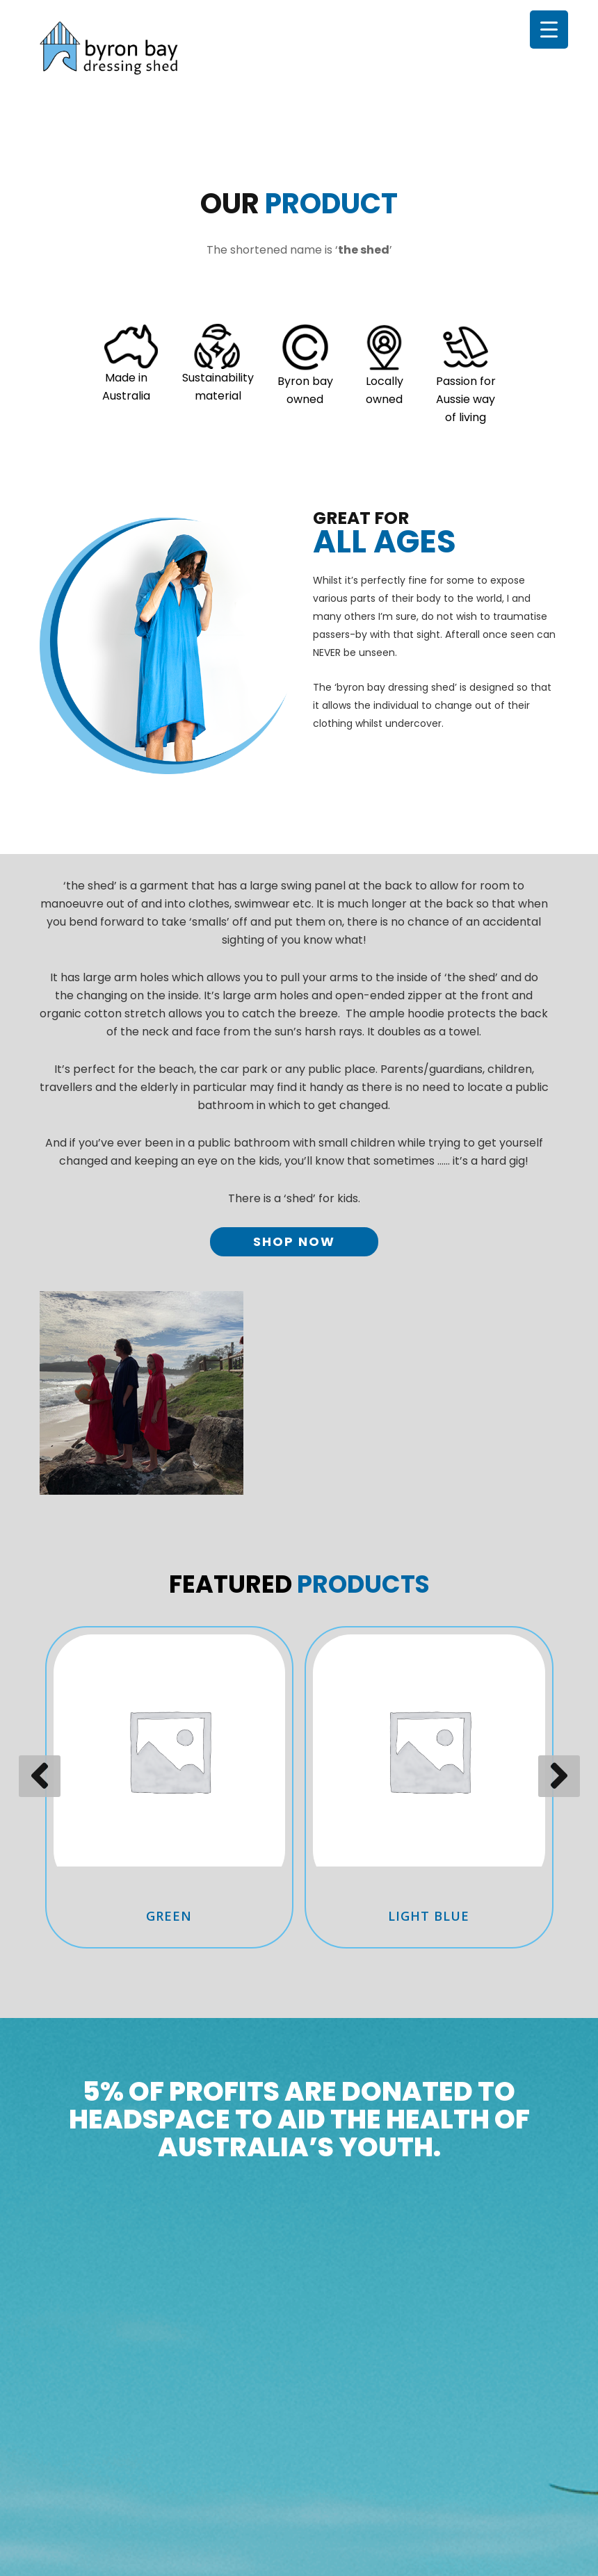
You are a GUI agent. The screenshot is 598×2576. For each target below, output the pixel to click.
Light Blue (428, 1916)
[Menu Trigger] (549, 29)
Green (169, 1916)
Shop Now (294, 1241)
